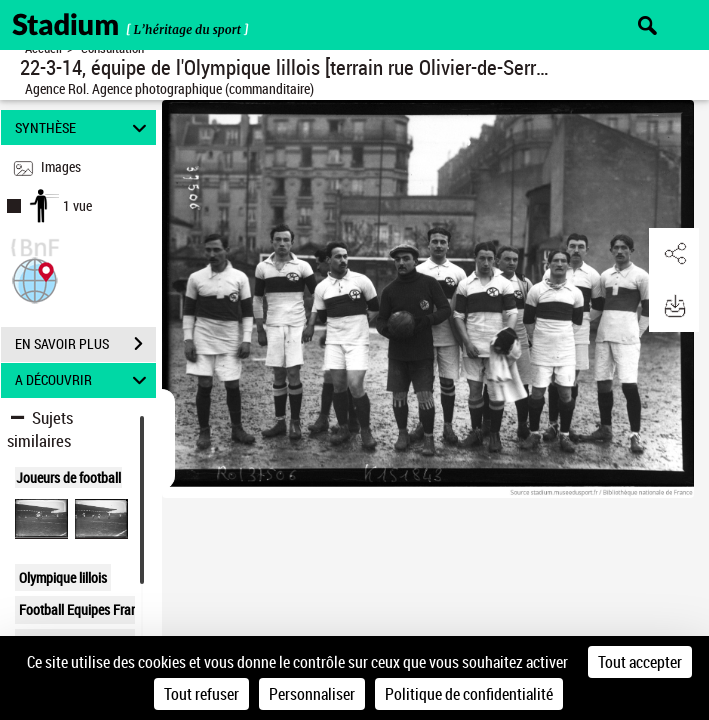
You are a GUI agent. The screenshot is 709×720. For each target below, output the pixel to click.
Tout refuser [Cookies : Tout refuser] (201, 694)
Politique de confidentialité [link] (469, 694)
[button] (35, 278)
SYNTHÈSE (84, 127)
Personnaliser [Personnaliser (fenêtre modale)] (312, 694)
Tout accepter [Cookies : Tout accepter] (640, 662)
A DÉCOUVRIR (84, 380)
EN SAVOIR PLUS (85, 344)
